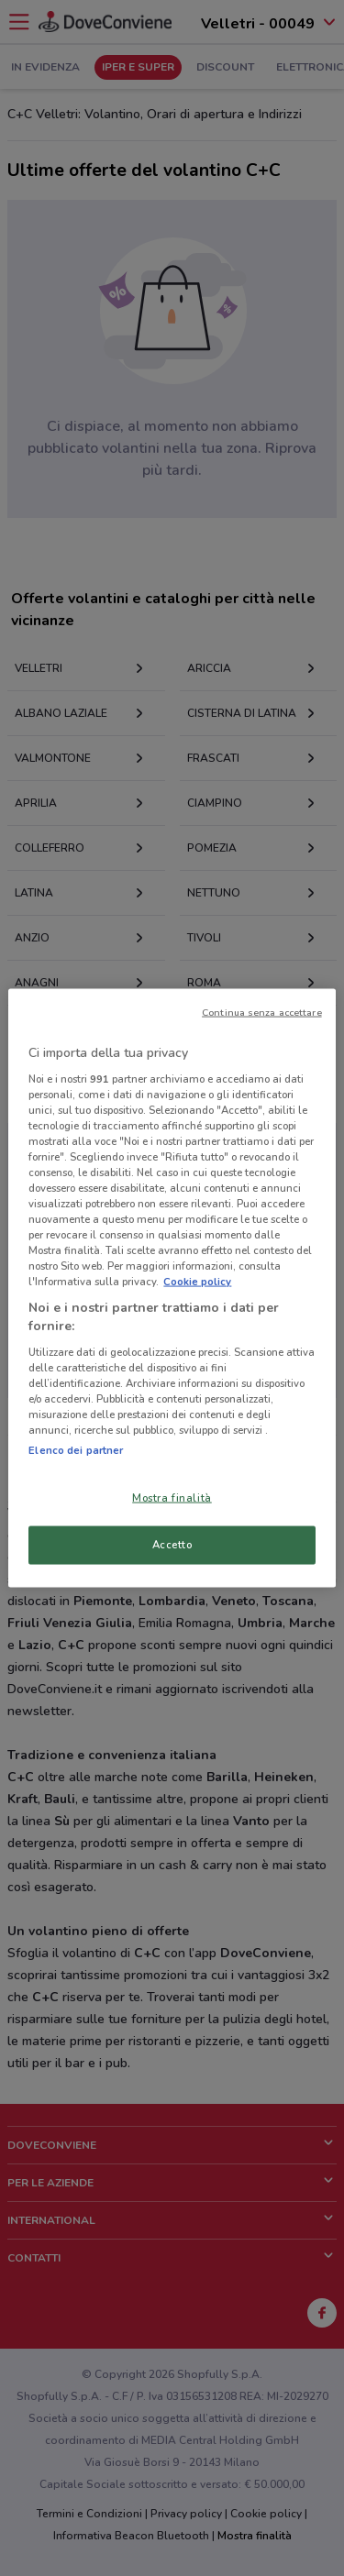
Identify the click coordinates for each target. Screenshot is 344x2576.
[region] (171, 1288)
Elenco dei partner (75, 1450)
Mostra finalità (172, 1498)
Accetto (172, 1544)
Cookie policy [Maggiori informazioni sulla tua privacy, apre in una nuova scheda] (197, 1281)
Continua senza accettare (262, 1012)
